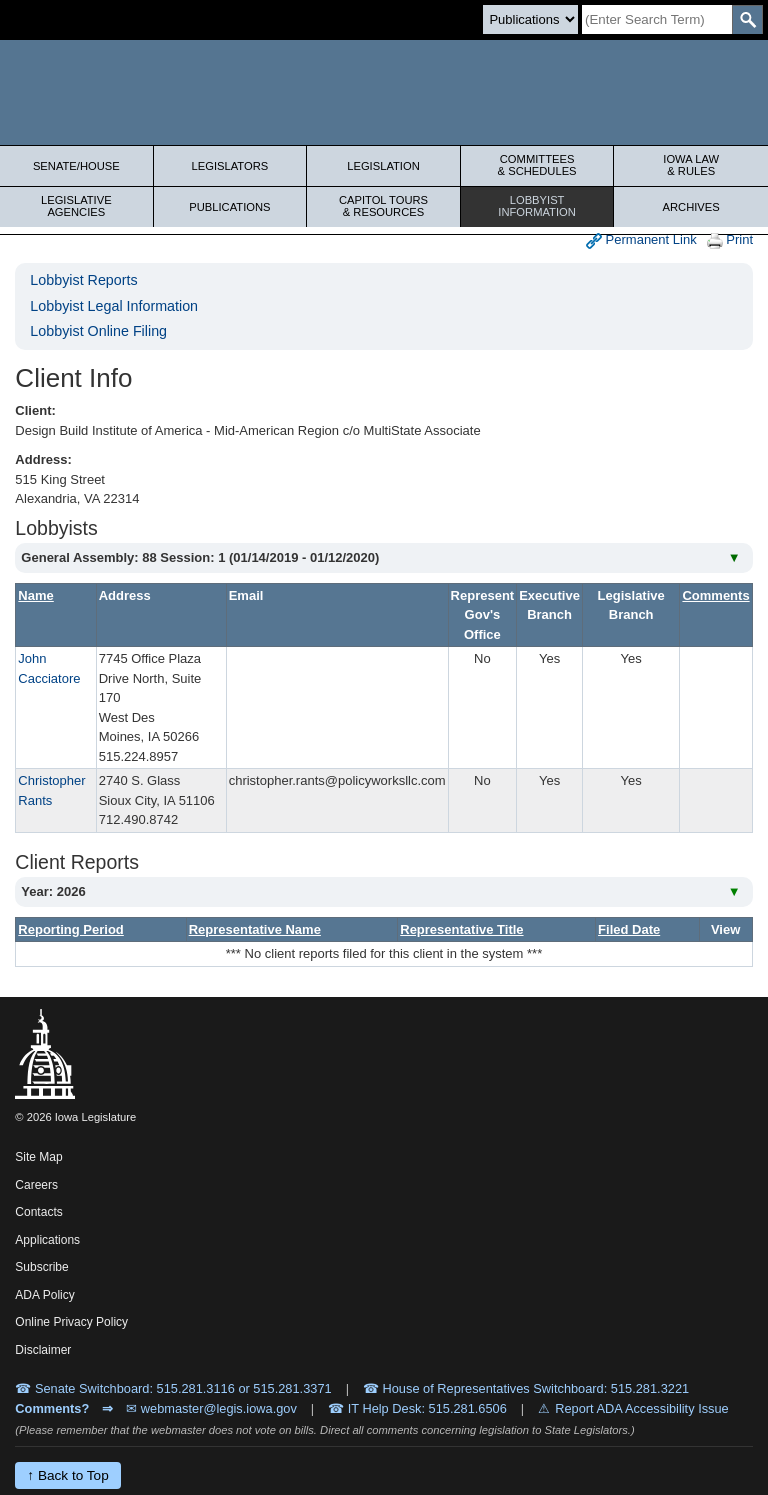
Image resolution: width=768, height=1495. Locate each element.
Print (730, 240)
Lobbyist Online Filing (98, 331)
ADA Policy (44, 1295)
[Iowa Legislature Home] (384, 92)
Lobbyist (537, 206)
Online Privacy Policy (71, 1322)
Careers (36, 1185)
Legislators (230, 166)
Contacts (38, 1212)
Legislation (383, 166)
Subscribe (41, 1267)
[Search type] (530, 19)
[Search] (657, 19)
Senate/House (76, 166)
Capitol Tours (383, 206)
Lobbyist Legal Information (114, 306)
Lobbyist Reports (83, 280)
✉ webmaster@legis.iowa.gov (211, 1408)
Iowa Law (691, 165)
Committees (537, 165)
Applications (47, 1240)
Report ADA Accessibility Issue (642, 1408)
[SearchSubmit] (747, 19)
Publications (229, 207)
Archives (691, 207)
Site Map (38, 1157)
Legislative (76, 206)
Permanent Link (641, 240)
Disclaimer (43, 1350)
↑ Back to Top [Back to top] (67, 1475)
